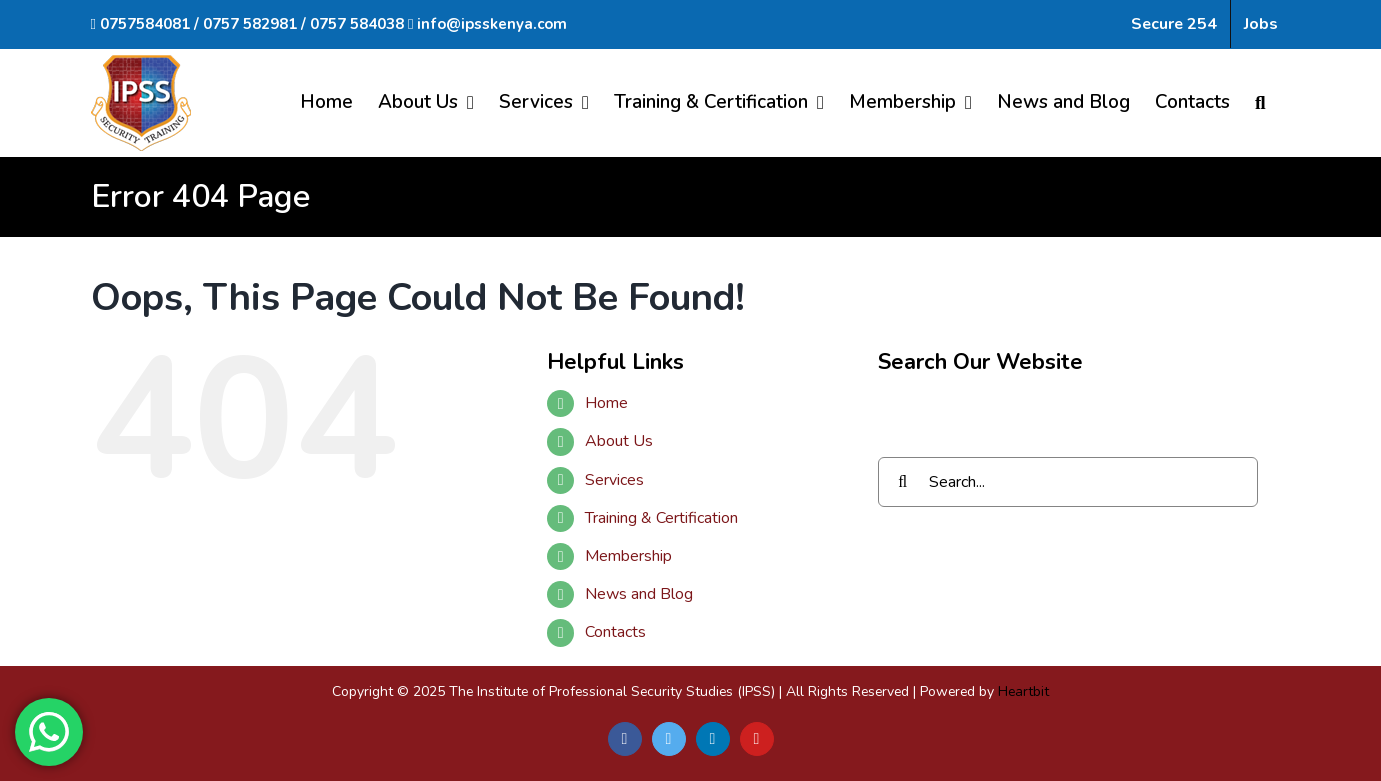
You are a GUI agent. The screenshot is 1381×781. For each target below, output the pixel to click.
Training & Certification (661, 518)
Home (606, 403)
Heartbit (1023, 691)
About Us (619, 441)
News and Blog (639, 594)
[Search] (1260, 102)
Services (614, 480)
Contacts (615, 632)
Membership (628, 556)
